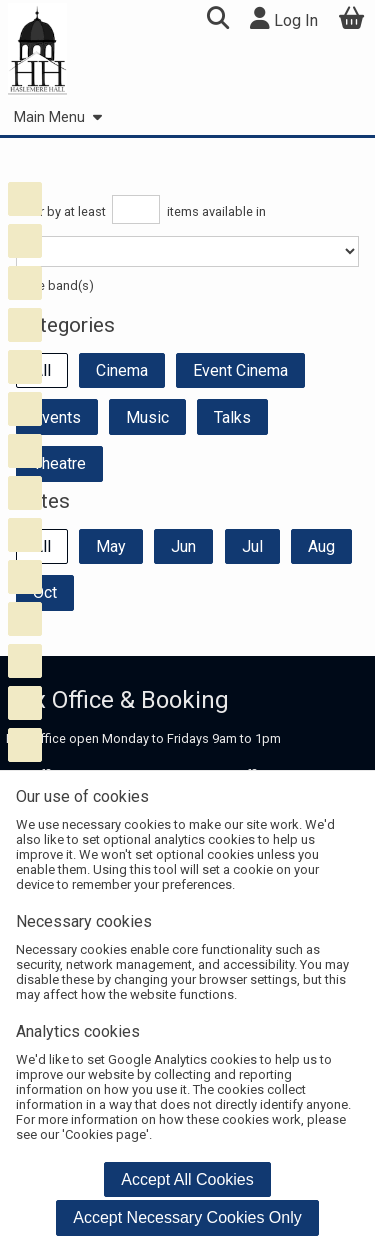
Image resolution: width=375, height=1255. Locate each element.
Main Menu (57, 117)
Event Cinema (240, 370)
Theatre (59, 463)
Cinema (122, 370)
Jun (183, 546)
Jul (252, 546)
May (111, 546)
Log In (284, 18)
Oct (45, 592)
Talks (232, 417)
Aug (321, 546)
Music (147, 417)
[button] (217, 20)
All (42, 370)
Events (57, 417)
